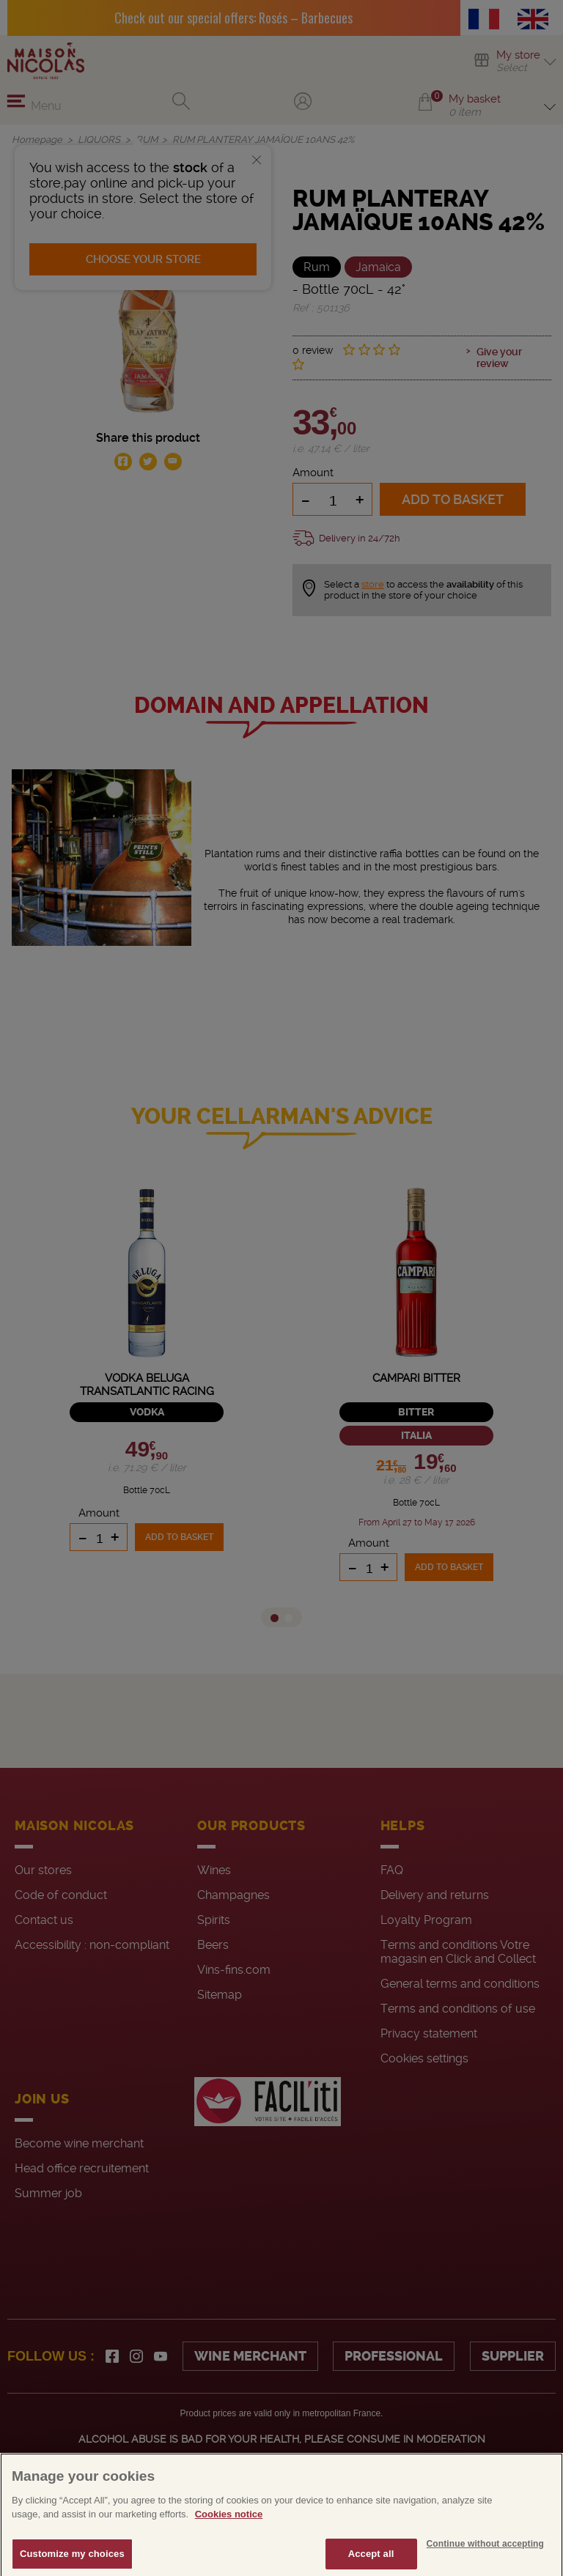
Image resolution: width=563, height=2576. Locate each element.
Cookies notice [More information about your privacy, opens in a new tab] (228, 2529)
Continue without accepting (485, 2559)
